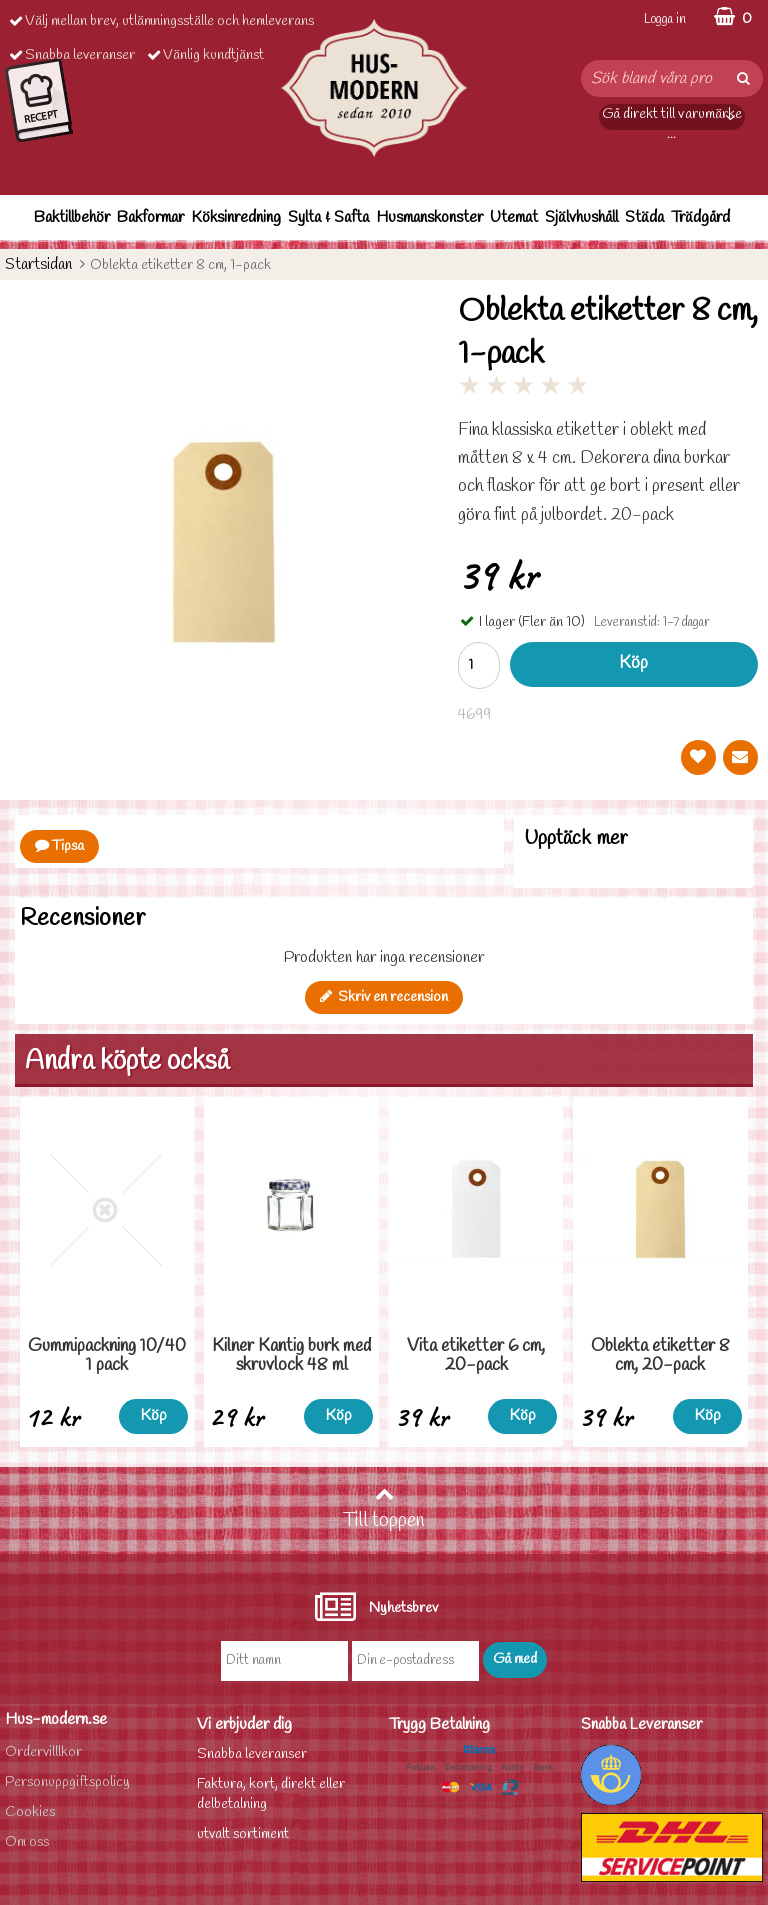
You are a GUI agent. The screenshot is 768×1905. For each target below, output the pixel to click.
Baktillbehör (72, 217)
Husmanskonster (429, 217)
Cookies (30, 1812)
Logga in (665, 19)
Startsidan (38, 264)
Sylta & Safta (328, 217)
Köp (633, 663)
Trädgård (700, 217)
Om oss (27, 1842)
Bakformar (150, 217)
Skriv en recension (384, 997)
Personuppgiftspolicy (67, 1782)
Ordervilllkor (43, 1752)
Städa (644, 217)
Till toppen (384, 1509)
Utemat (514, 217)
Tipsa (59, 846)
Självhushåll (581, 217)
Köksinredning (236, 217)
